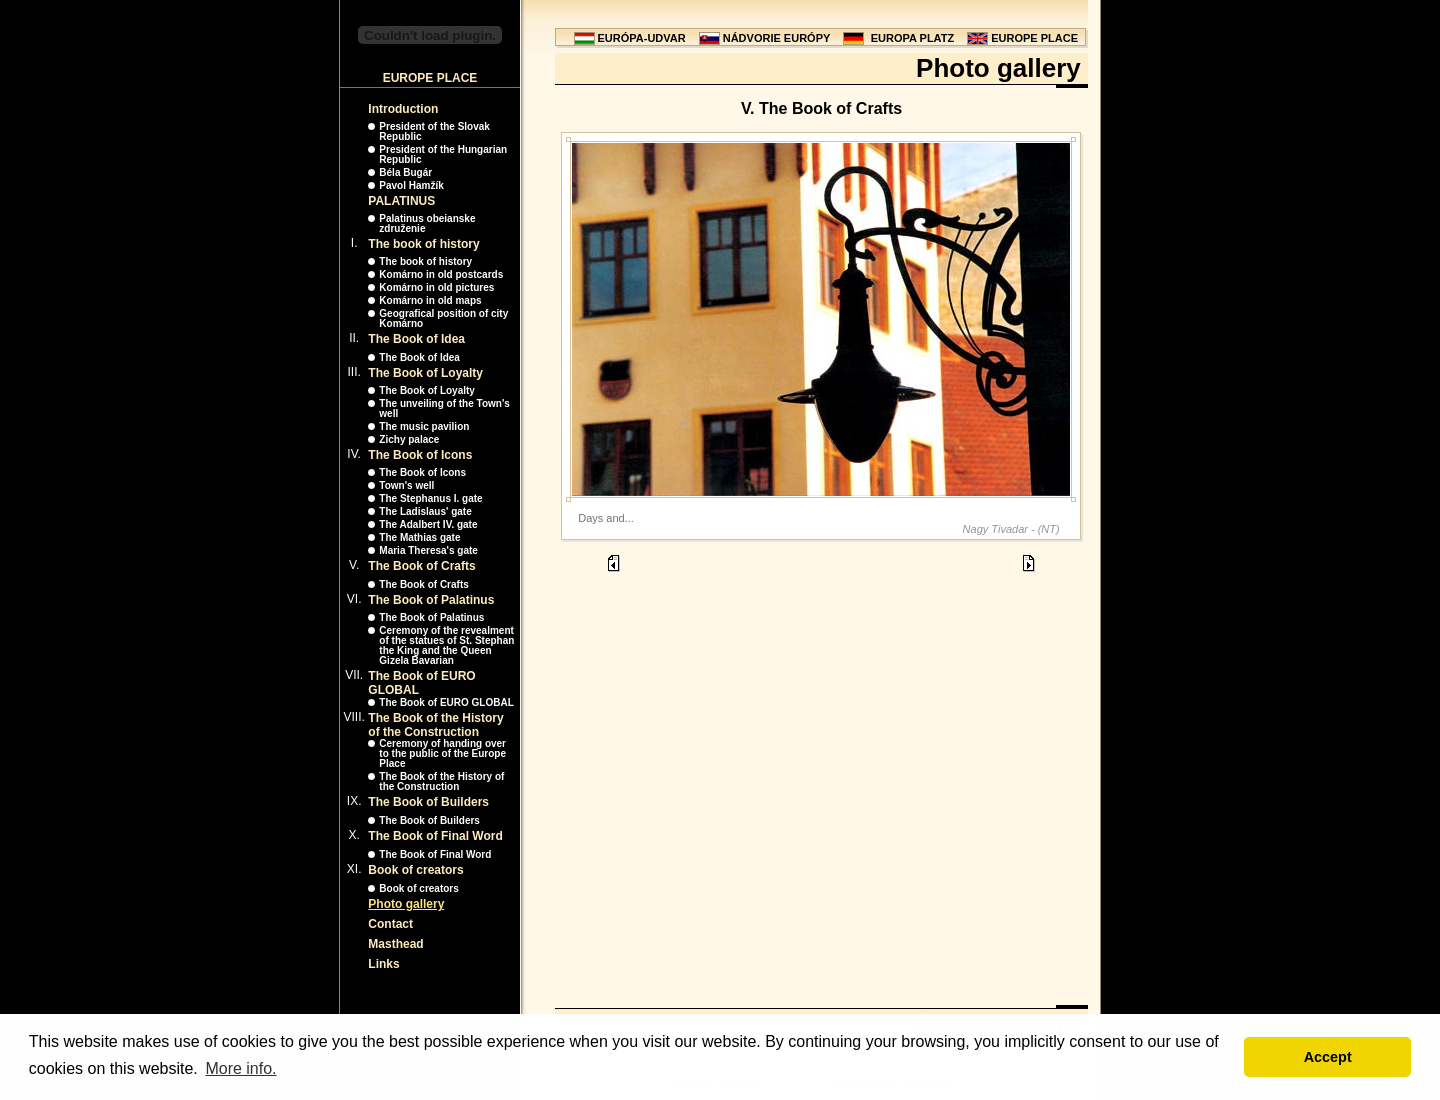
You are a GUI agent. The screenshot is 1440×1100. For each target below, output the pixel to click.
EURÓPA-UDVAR (642, 38)
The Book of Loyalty (425, 373)
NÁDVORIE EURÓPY (777, 38)
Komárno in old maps (430, 300)
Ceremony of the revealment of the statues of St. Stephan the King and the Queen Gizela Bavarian (446, 645)
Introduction (403, 109)
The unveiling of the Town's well (444, 408)
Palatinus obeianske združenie (427, 223)
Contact (390, 924)
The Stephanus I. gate (430, 498)
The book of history (423, 244)
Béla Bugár (405, 172)
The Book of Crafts (421, 566)
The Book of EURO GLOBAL (446, 702)
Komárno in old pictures (436, 287)
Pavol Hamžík (411, 185)
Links (383, 964)
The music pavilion (424, 426)
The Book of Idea (416, 339)
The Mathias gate (419, 537)
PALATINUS (401, 201)
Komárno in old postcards (441, 274)
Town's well (406, 485)
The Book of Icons (420, 455)
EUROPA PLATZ (913, 38)
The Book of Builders (428, 802)
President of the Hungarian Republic (443, 154)
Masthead (395, 944)
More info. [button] (240, 1068)
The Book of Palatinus (431, 600)
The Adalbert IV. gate (428, 524)
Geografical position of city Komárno (443, 318)
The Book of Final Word (435, 836)
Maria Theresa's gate (428, 550)
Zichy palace (409, 439)
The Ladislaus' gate (425, 511)
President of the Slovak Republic (434, 131)
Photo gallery (406, 904)
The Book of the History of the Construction (435, 725)
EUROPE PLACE (1034, 38)
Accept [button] (1328, 1057)
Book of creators (415, 870)
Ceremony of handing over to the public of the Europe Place (442, 753)
